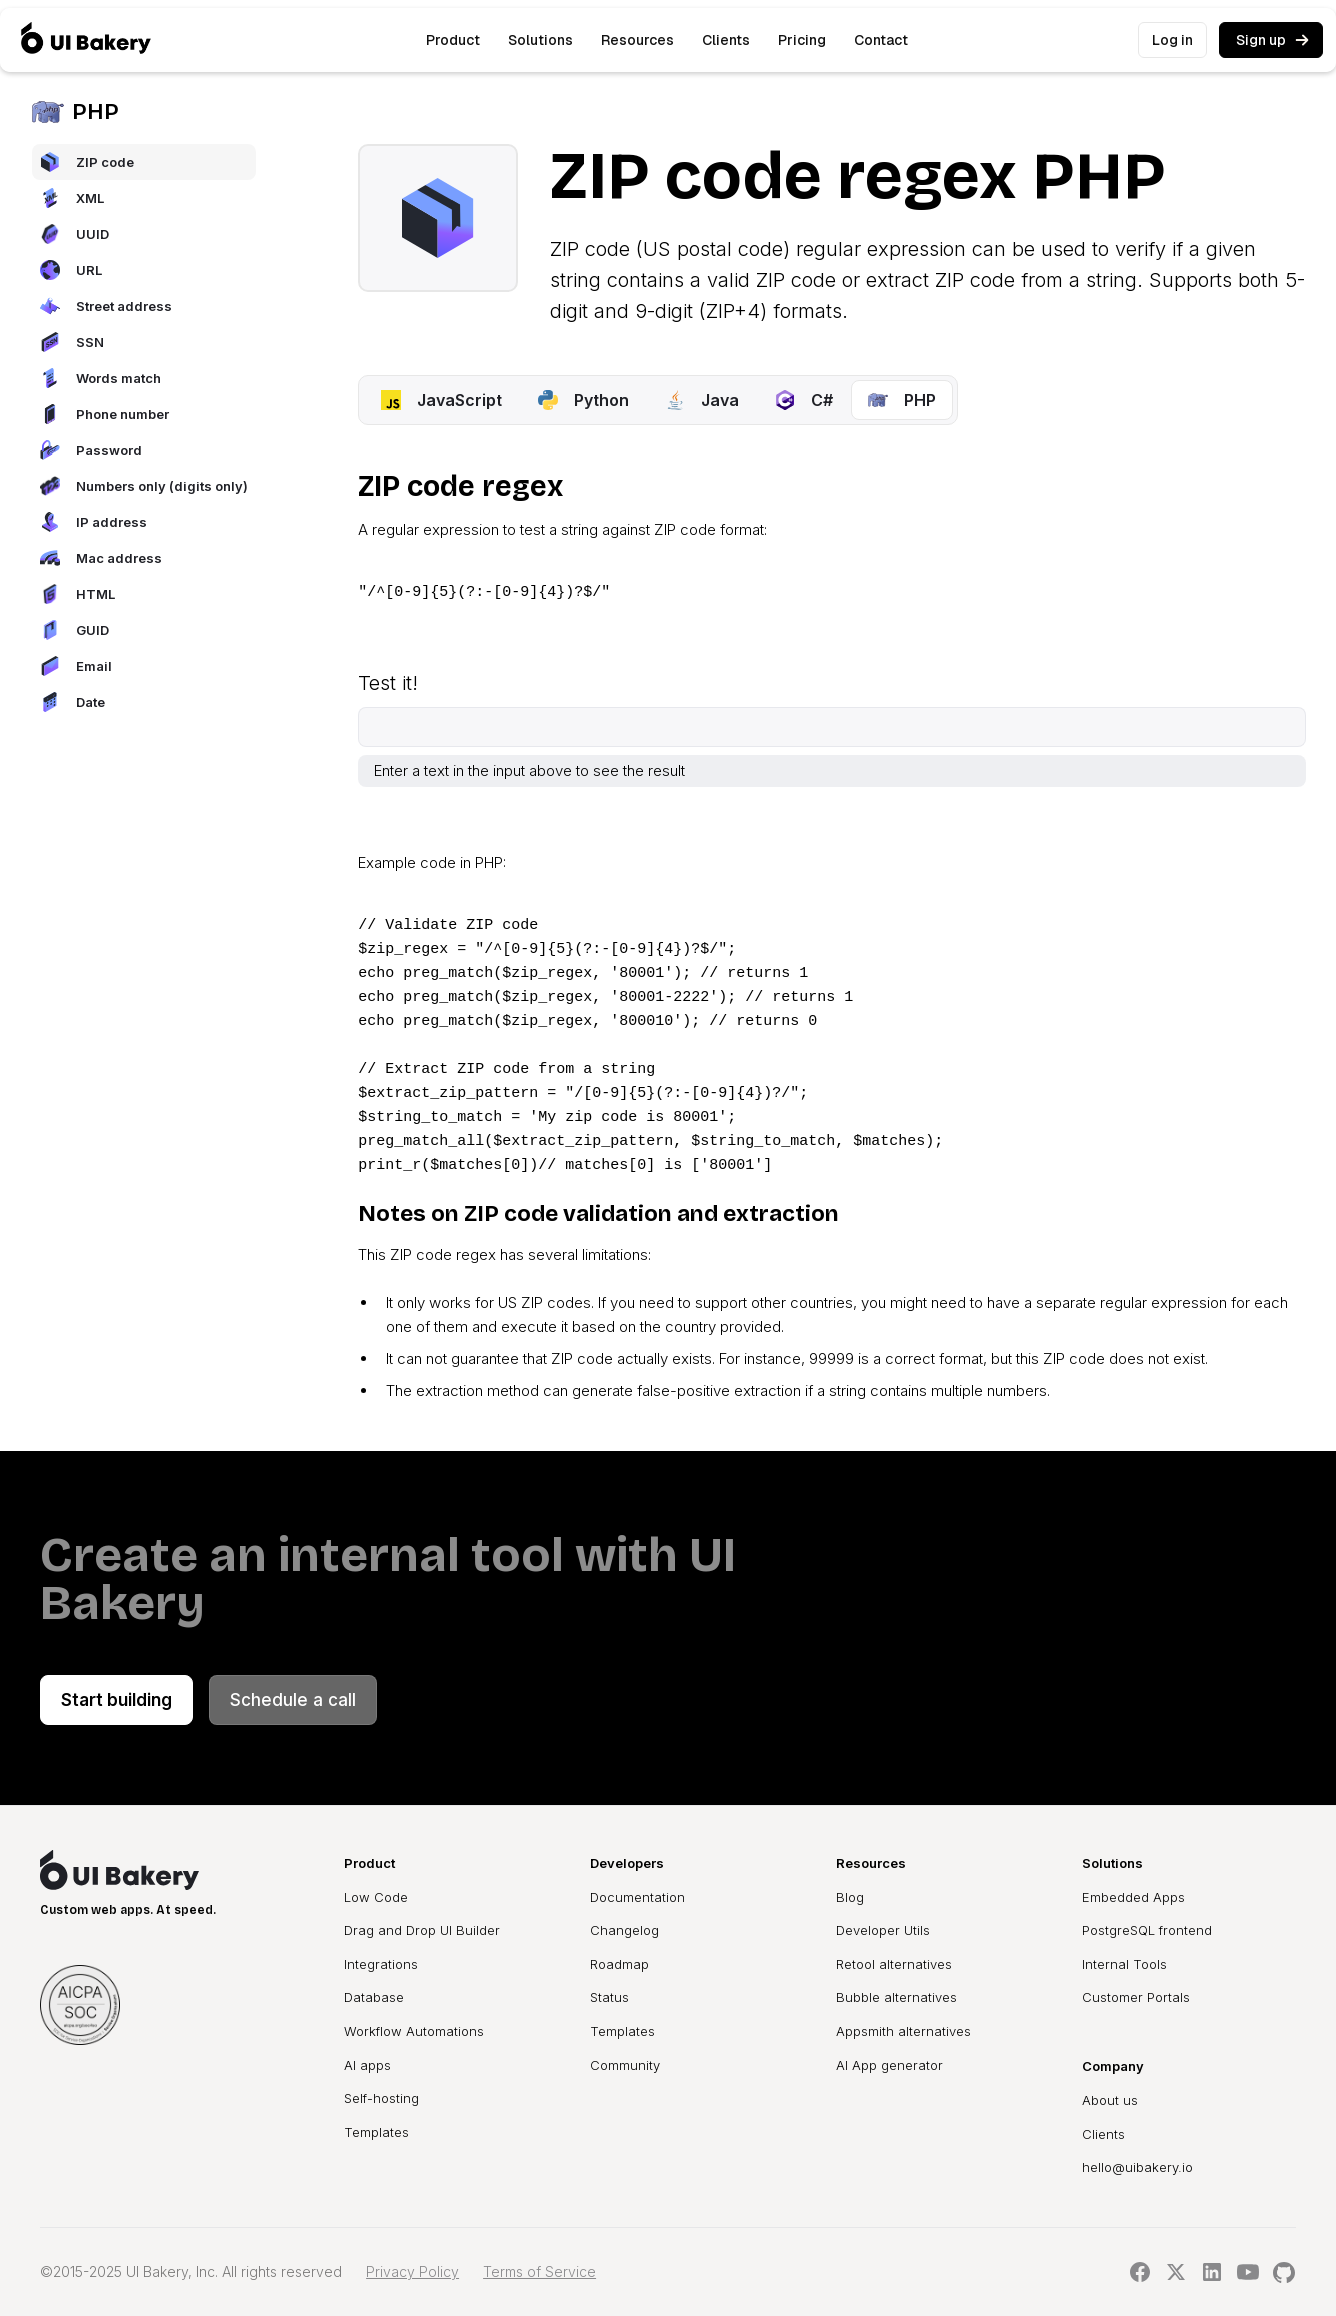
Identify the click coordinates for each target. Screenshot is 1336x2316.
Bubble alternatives (896, 1997)
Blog (850, 1897)
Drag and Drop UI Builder (422, 1930)
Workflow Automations (414, 2031)
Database (374, 1997)
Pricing (802, 40)
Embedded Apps (1133, 1897)
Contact (881, 40)
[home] (86, 40)
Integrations (381, 1964)
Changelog (624, 1930)
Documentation (637, 1897)
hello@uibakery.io (1137, 2167)
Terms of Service (539, 2271)
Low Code (376, 1897)
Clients (726, 40)
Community (625, 2065)
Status (609, 1997)
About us (1110, 2100)
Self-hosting (381, 2098)
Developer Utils (883, 1930)
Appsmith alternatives (903, 2031)
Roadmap (619, 1964)
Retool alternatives (894, 1964)
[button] (453, 40)
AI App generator (889, 2065)
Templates (376, 2132)
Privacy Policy (412, 2271)
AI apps (367, 2065)
